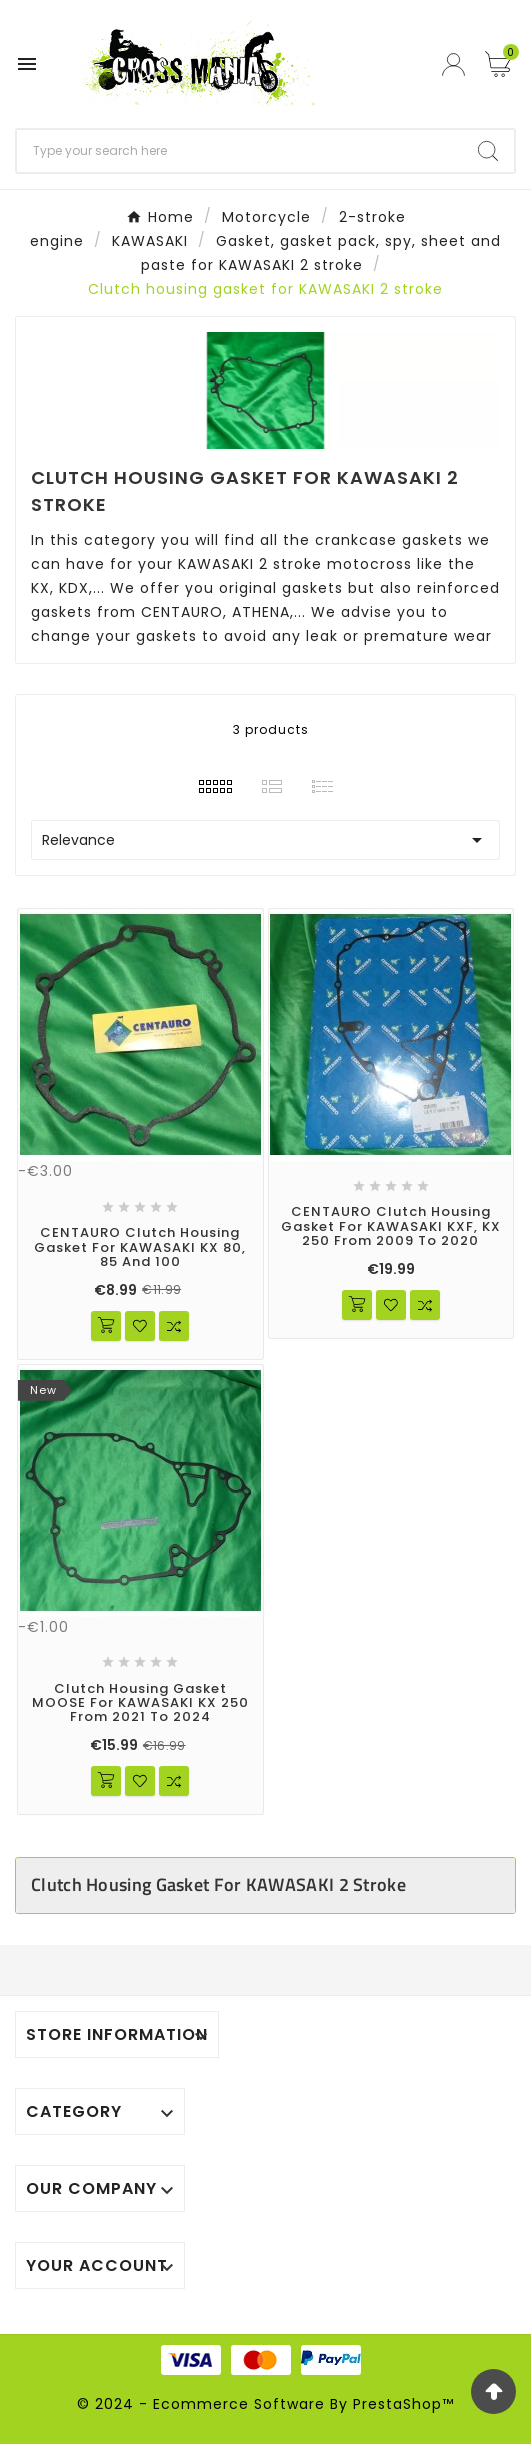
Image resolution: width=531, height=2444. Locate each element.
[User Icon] (456, 64)
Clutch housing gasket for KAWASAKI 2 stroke (218, 1884)
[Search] (239, 151)
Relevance (265, 840)
